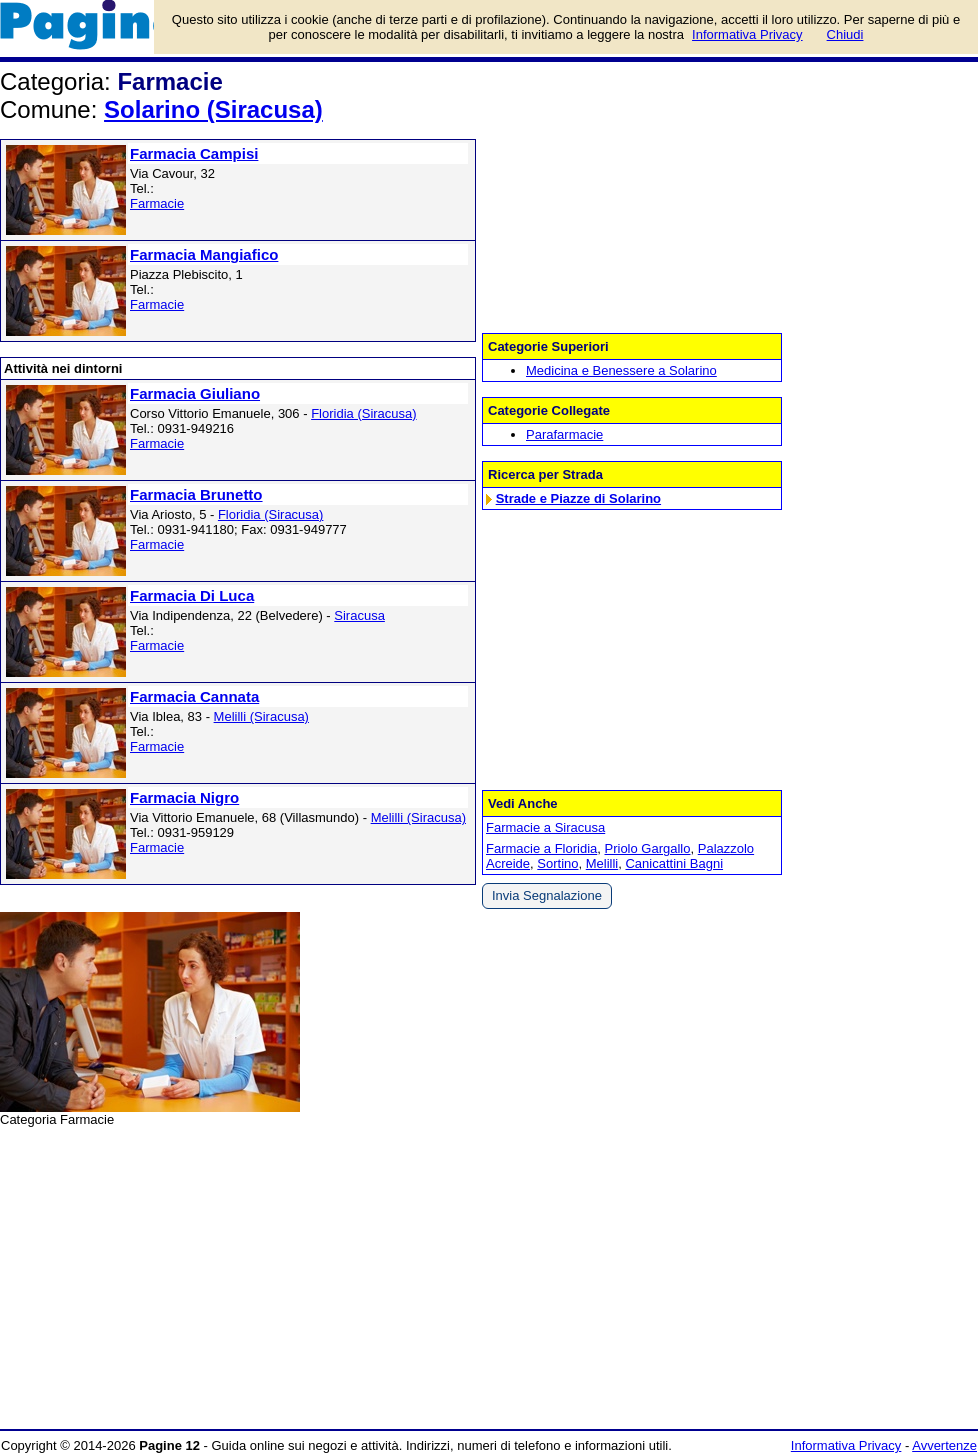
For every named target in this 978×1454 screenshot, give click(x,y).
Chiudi (845, 34)
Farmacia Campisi (194, 153)
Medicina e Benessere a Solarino (621, 370)
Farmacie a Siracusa (545, 827)
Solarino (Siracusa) (213, 109)
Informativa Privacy (846, 1445)
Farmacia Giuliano (195, 393)
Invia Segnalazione (547, 895)
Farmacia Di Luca (192, 595)
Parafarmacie (564, 434)
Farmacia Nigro (184, 797)
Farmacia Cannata (194, 696)
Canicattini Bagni (674, 863)
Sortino (557, 863)
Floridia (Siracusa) (363, 413)
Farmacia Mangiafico (204, 254)
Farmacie (157, 203)
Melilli (602, 863)
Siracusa (359, 615)
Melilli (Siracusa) (261, 716)
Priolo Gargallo (648, 848)
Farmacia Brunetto (196, 494)
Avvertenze (944, 1445)
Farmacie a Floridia (541, 848)
